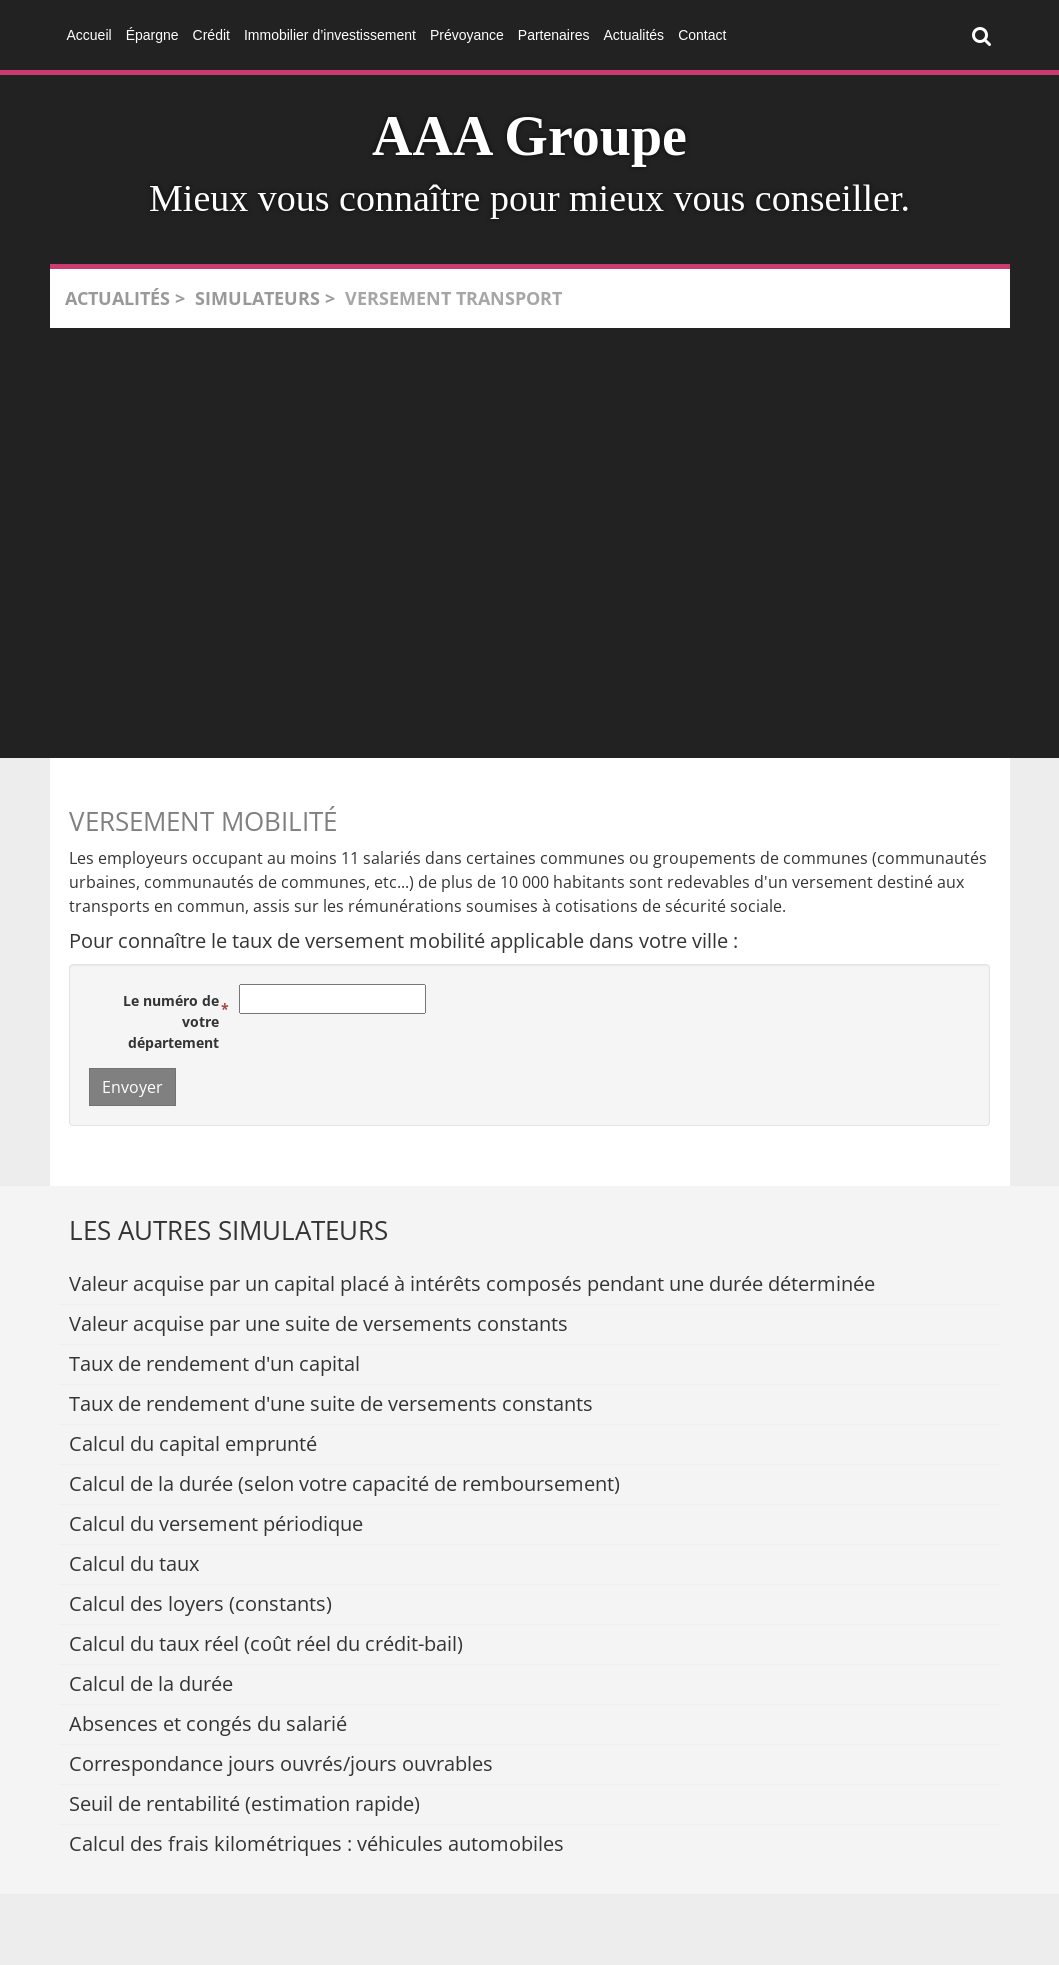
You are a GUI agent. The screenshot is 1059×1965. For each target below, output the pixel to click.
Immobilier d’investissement (330, 35)
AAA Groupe (529, 136)
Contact (702, 35)
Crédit (211, 35)
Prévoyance (467, 35)
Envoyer (132, 1087)
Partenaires (554, 35)
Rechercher (986, 34)
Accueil (89, 35)
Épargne (152, 35)
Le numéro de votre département (171, 1021)
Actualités (633, 35)
